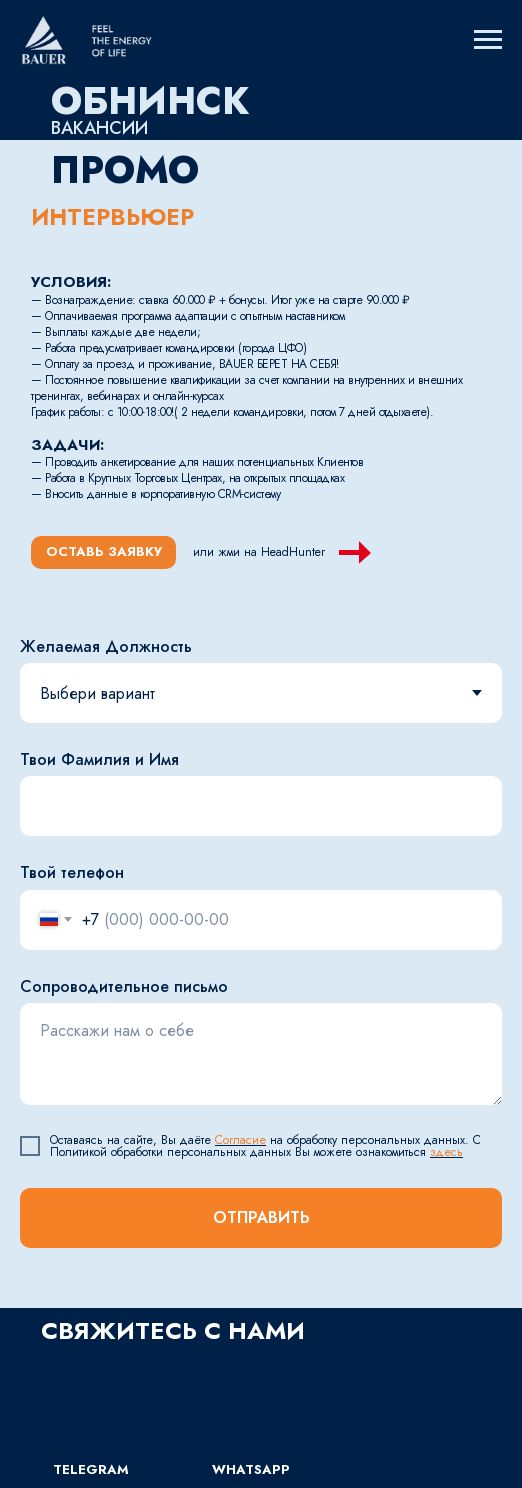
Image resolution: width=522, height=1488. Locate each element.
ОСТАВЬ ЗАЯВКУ (104, 551)
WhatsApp (251, 1469)
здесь (446, 1152)
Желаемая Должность (106, 646)
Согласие (240, 1140)
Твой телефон (72, 872)
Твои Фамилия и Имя (99, 759)
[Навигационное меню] (488, 40)
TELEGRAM (91, 1469)
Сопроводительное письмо (124, 986)
